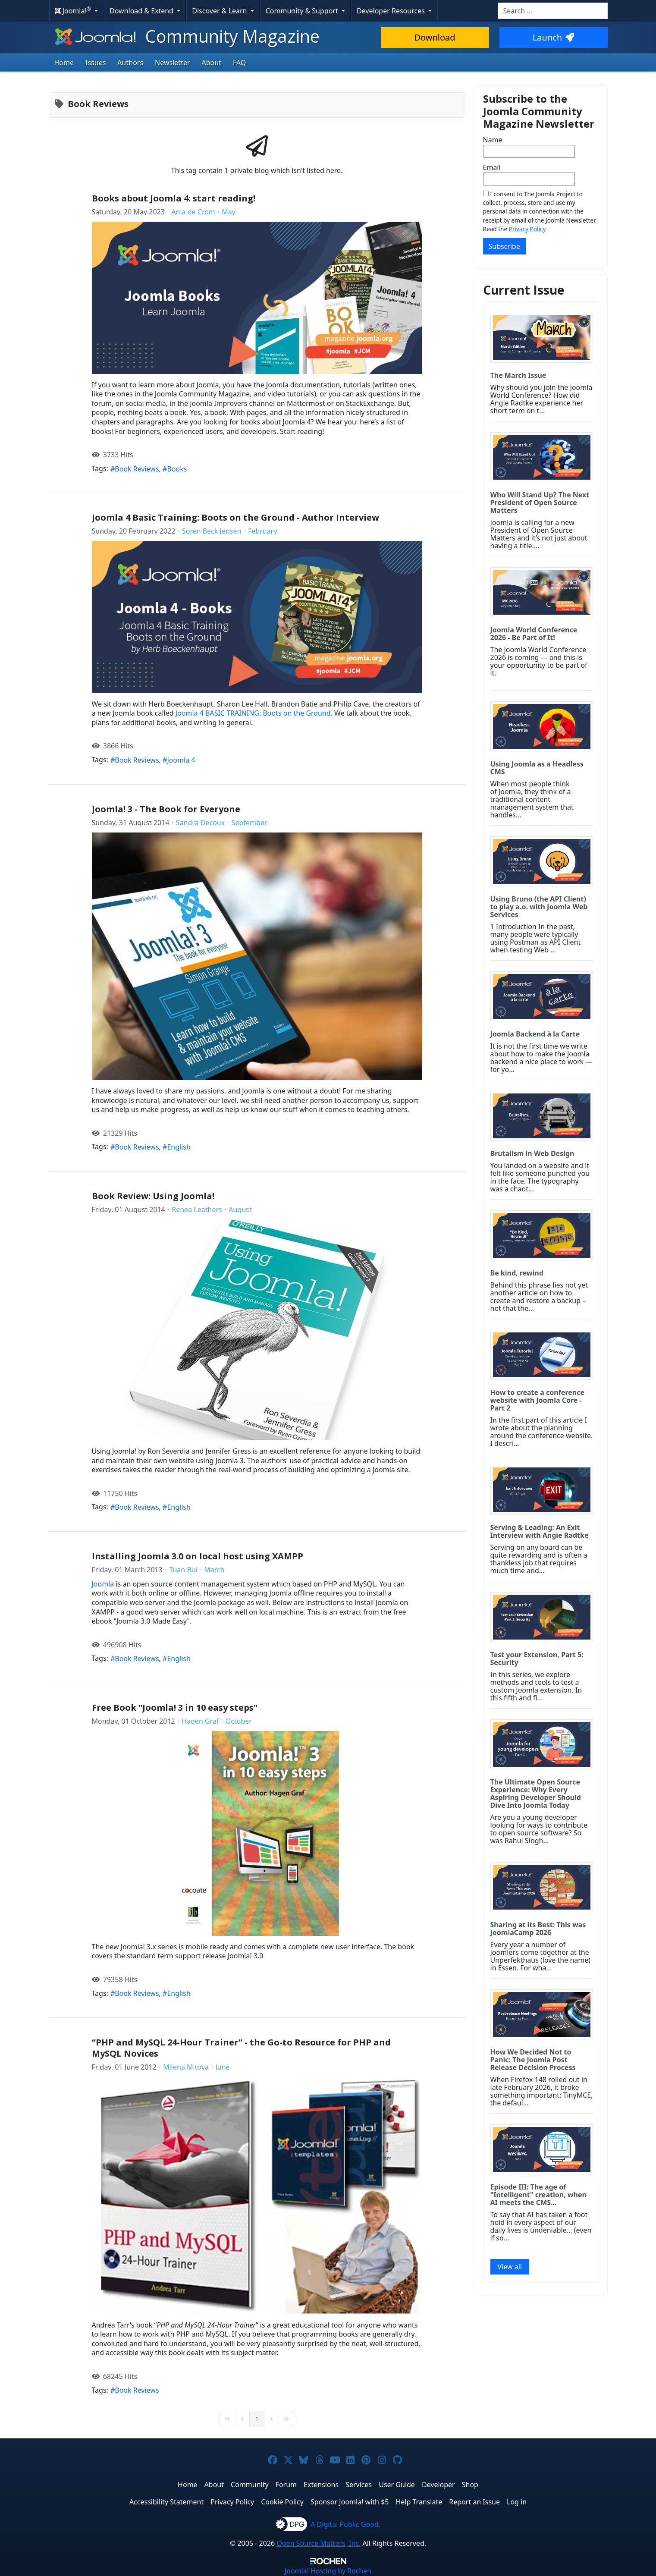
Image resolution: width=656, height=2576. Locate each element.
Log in (517, 2502)
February (262, 531)
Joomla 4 (181, 760)
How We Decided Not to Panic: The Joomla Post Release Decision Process (533, 2059)
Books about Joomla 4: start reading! (173, 198)
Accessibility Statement (166, 2502)
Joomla (103, 1584)
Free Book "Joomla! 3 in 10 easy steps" (174, 1707)
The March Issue (518, 375)
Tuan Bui (183, 1569)
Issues (95, 62)
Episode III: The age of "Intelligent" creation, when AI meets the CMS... (538, 2194)
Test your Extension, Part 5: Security (537, 1658)
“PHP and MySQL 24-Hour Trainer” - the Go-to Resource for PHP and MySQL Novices (241, 2047)
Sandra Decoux (200, 822)
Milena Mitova (186, 2067)
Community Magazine (186, 36)
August (240, 1209)
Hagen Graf (200, 1721)
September (249, 822)
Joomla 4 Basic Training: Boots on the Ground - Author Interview (235, 517)
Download (434, 37)
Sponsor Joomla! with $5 (350, 2502)
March (214, 1569)
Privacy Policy (527, 229)
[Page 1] (256, 2419)
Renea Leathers (197, 1209)
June (222, 2067)
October (239, 1721)
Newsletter (172, 62)
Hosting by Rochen (328, 2571)
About (211, 62)
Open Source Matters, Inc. (318, 2543)
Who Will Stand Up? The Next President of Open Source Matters (540, 502)
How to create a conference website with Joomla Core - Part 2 (537, 1400)
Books (177, 469)
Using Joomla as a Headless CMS (537, 767)
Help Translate (418, 2502)
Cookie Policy (282, 2502)
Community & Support (303, 11)
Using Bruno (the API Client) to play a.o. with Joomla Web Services (539, 906)
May (228, 211)
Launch (553, 37)
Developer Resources (392, 11)
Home (64, 62)
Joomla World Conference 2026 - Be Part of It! (534, 633)
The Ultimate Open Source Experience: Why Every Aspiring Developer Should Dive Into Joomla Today (535, 1793)
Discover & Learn (220, 11)
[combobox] (553, 11)
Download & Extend (142, 11)
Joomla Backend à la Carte (535, 1034)
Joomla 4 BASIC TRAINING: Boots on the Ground (253, 713)
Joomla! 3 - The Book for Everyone (166, 809)
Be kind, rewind (516, 1273)
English (178, 1147)
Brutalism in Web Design (532, 1153)
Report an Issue (474, 2502)
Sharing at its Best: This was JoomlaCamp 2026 (538, 1928)
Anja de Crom (193, 212)
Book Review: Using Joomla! (153, 1196)
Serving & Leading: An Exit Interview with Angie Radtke (539, 1531)
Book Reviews (137, 469)
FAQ (239, 62)
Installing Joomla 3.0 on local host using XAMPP (197, 1556)
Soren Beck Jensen (212, 531)
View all (510, 2266)
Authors (130, 62)
